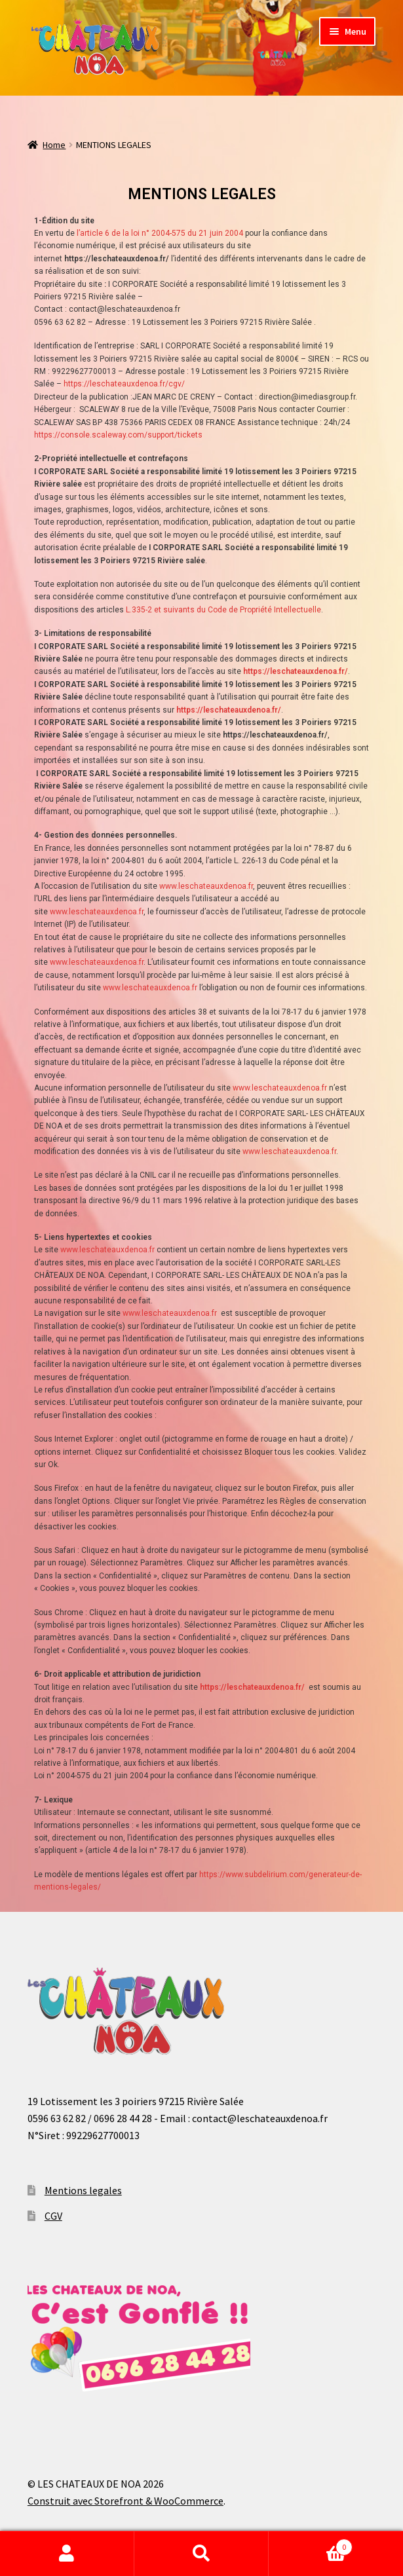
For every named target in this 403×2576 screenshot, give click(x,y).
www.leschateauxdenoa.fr (206, 886)
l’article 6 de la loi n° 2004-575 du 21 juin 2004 (160, 233)
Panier (311, 2544)
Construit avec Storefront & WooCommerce (125, 2500)
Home (54, 145)
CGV (53, 2215)
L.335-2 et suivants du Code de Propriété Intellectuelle (223, 609)
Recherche (201, 2553)
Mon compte (67, 2553)
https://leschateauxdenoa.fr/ (252, 1687)
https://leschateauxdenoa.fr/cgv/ (124, 383)
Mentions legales (83, 2190)
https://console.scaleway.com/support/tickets (118, 434)
